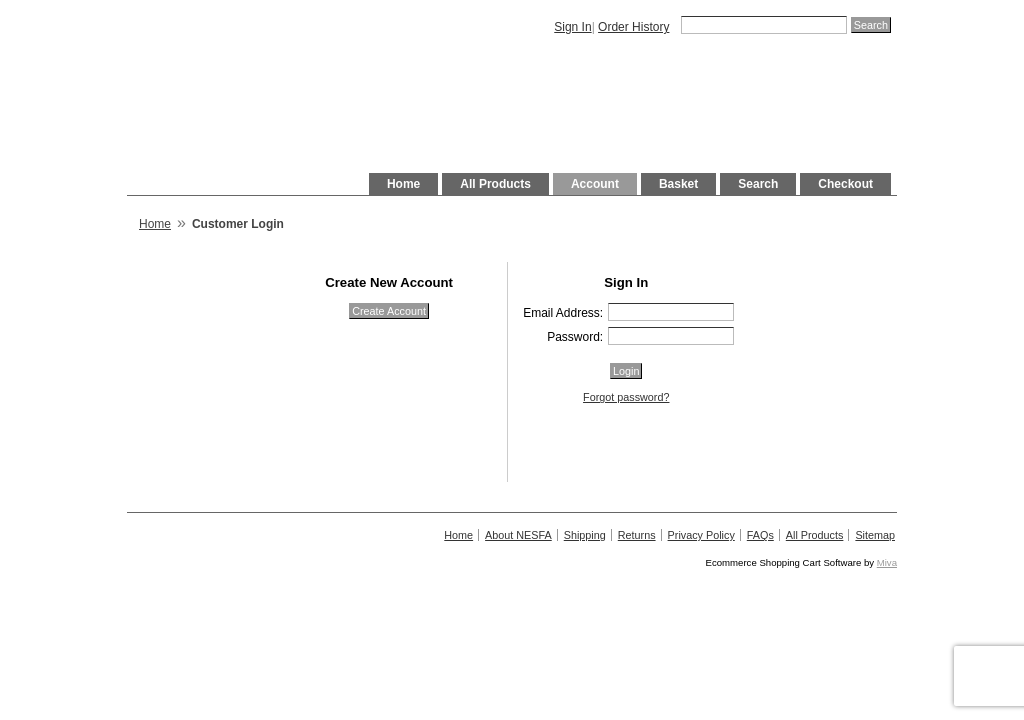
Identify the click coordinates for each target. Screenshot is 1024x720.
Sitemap (875, 535)
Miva (887, 562)
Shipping (585, 535)
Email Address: (563, 313)
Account (595, 184)
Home (403, 184)
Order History (633, 27)
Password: (575, 337)
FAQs (760, 535)
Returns (637, 535)
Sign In (572, 27)
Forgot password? (626, 397)
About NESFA (518, 535)
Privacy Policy (701, 535)
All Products (495, 184)
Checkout (845, 184)
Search (758, 184)
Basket (678, 184)
